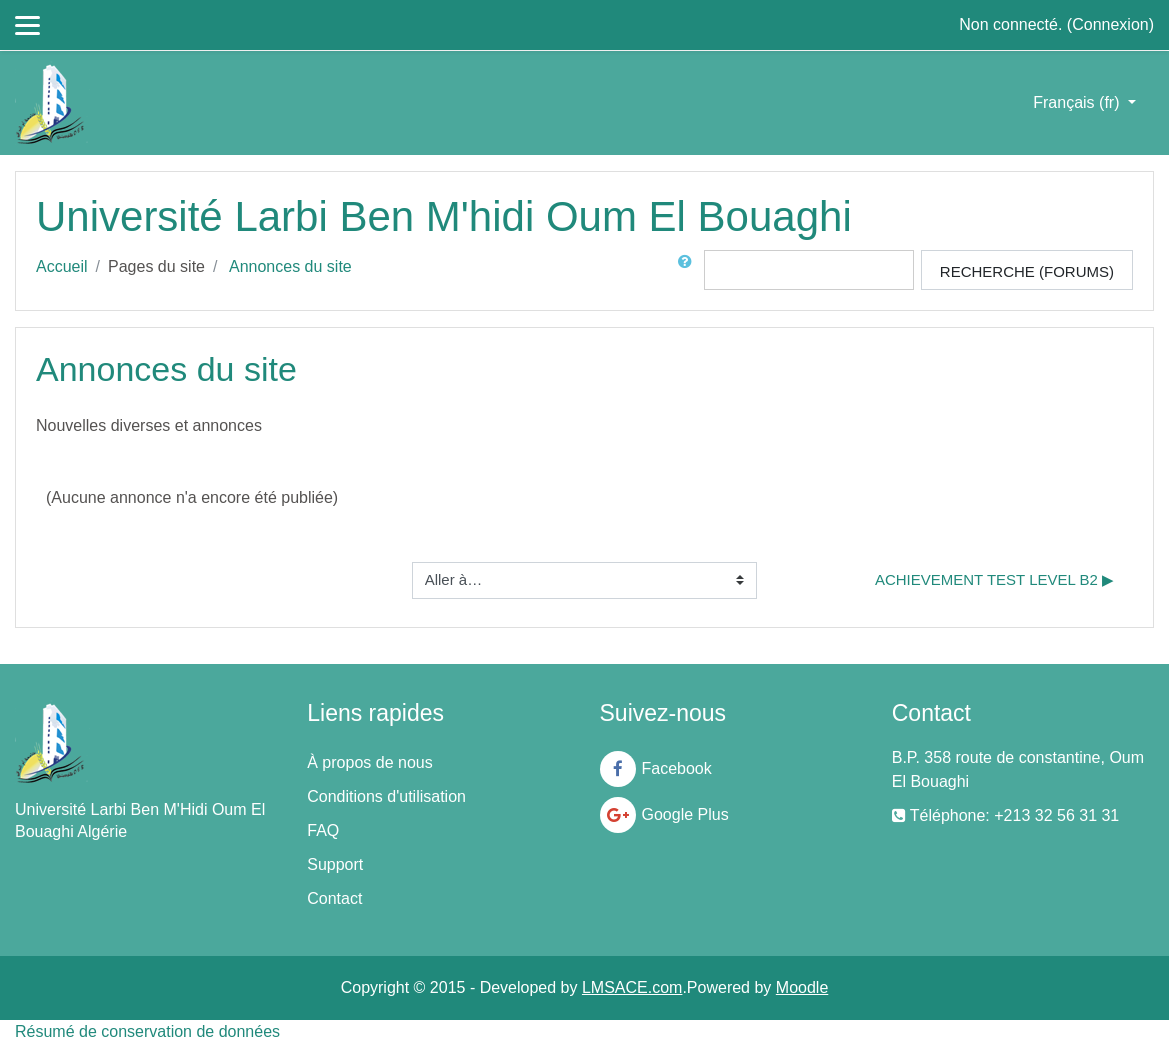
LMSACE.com (632, 987)
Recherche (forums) (1027, 271)
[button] (689, 270)
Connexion (1110, 24)
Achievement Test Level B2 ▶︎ (994, 579)
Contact (334, 898)
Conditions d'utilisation (386, 796)
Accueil (62, 266)
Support (335, 864)
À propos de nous (369, 762)
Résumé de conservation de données (147, 1031)
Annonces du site (290, 266)
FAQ (323, 830)
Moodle (802, 987)
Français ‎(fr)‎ (1078, 102)
